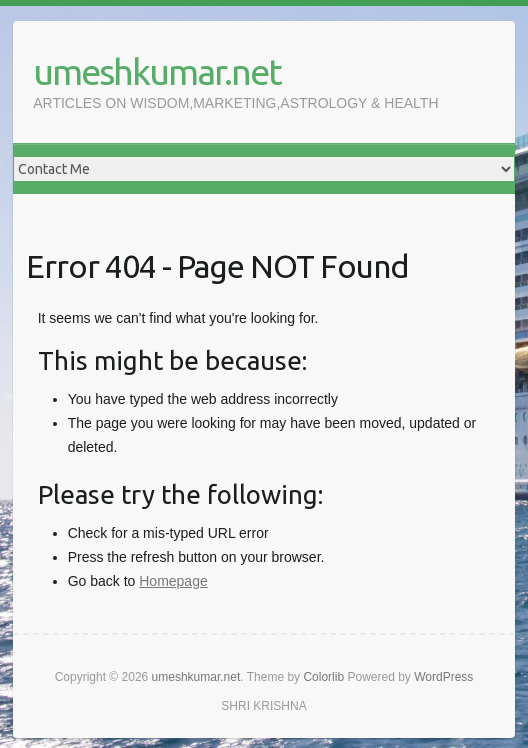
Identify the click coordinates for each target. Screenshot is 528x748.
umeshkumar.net (157, 71)
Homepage (173, 581)
